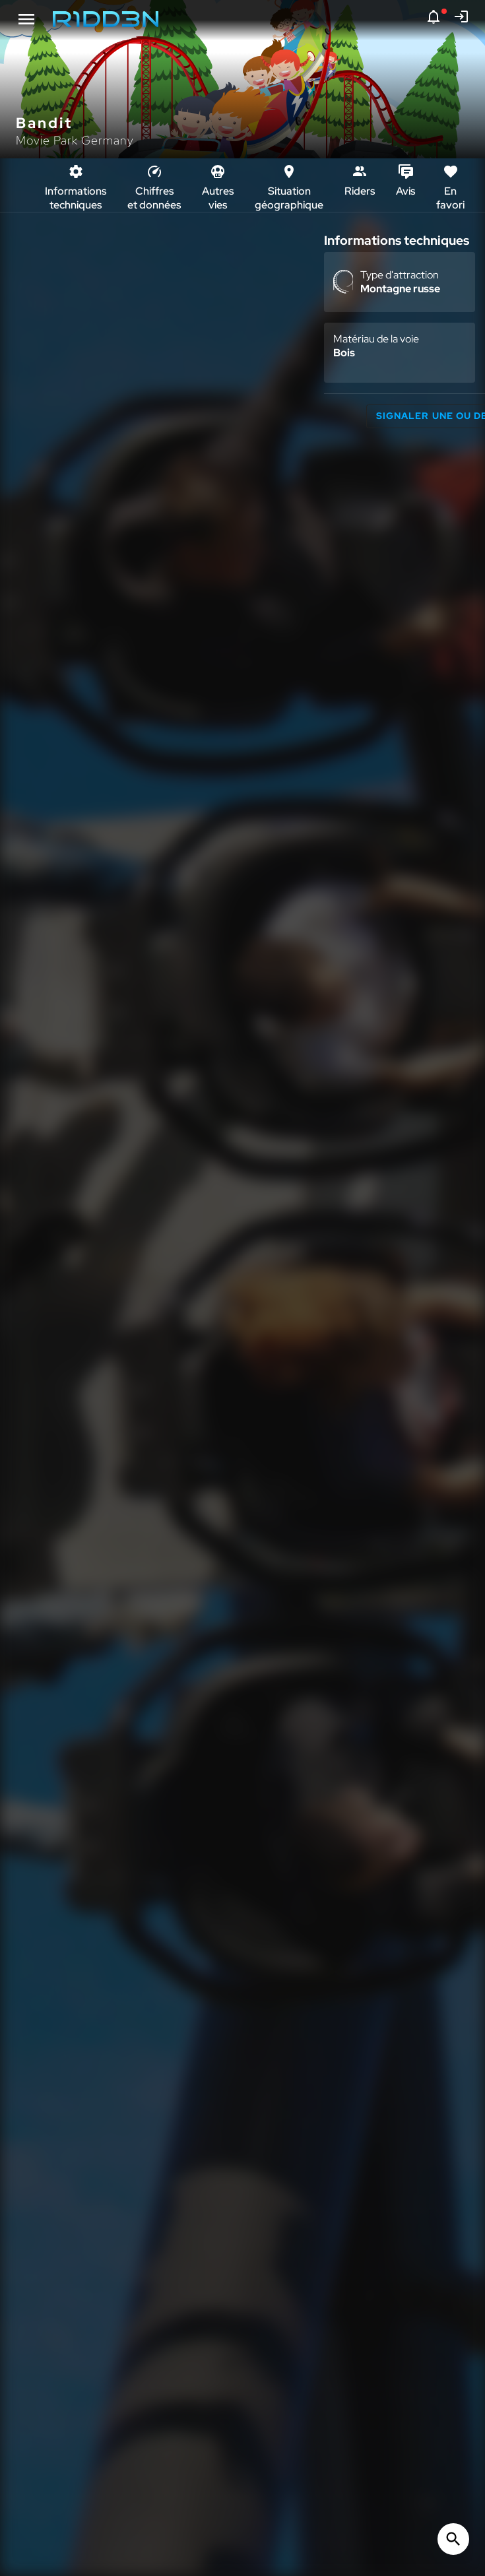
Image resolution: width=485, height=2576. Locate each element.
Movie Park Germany (75, 140)
